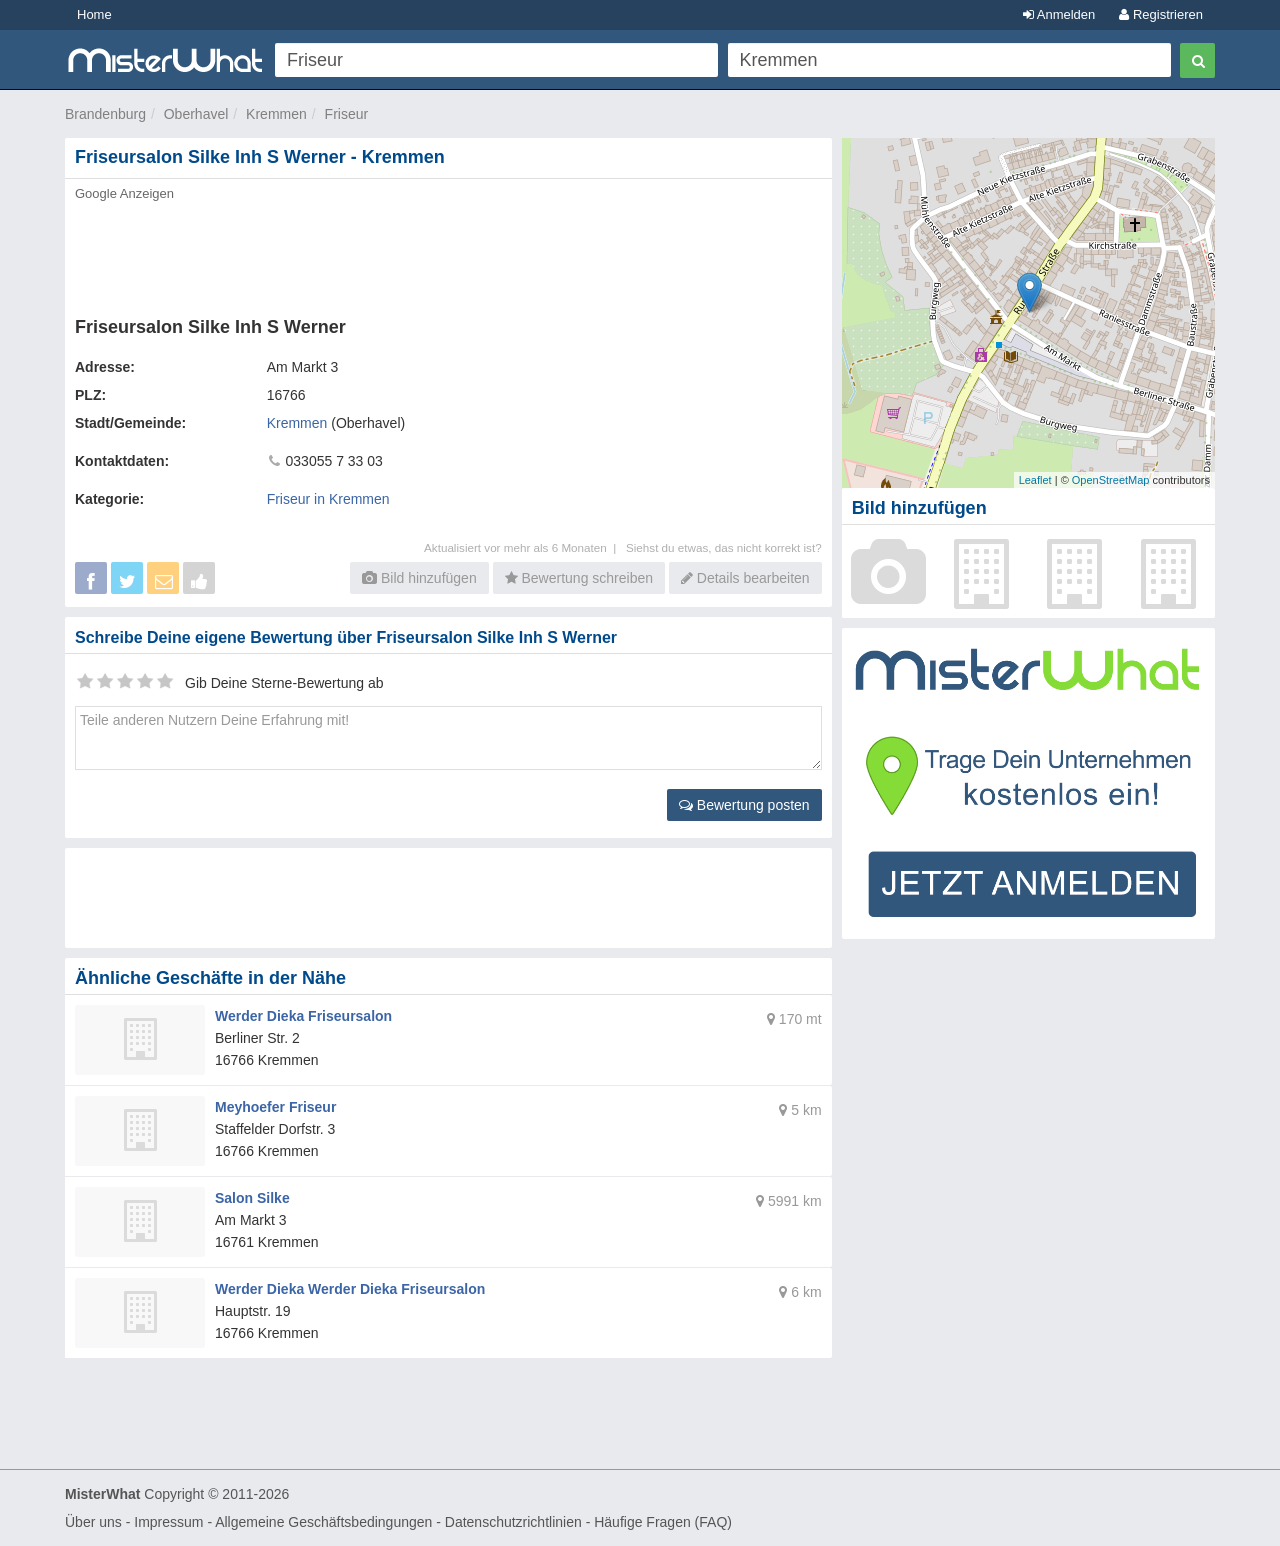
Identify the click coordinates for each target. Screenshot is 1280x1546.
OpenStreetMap (1111, 480)
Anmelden (1059, 14)
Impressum (168, 1522)
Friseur (347, 114)
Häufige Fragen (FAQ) (663, 1522)
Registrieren (1161, 14)
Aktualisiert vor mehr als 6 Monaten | (525, 547)
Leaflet (1035, 480)
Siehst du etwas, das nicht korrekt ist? (724, 547)
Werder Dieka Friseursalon (303, 1016)
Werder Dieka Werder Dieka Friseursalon (350, 1289)
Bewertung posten (744, 805)
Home (94, 14)
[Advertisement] (447, 253)
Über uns (93, 1522)
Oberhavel (196, 114)
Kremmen (276, 114)
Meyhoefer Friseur (275, 1107)
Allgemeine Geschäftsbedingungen (323, 1522)
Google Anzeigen (124, 193)
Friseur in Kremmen (328, 499)
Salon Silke (252, 1198)
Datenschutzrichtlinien (513, 1522)
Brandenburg (105, 114)
